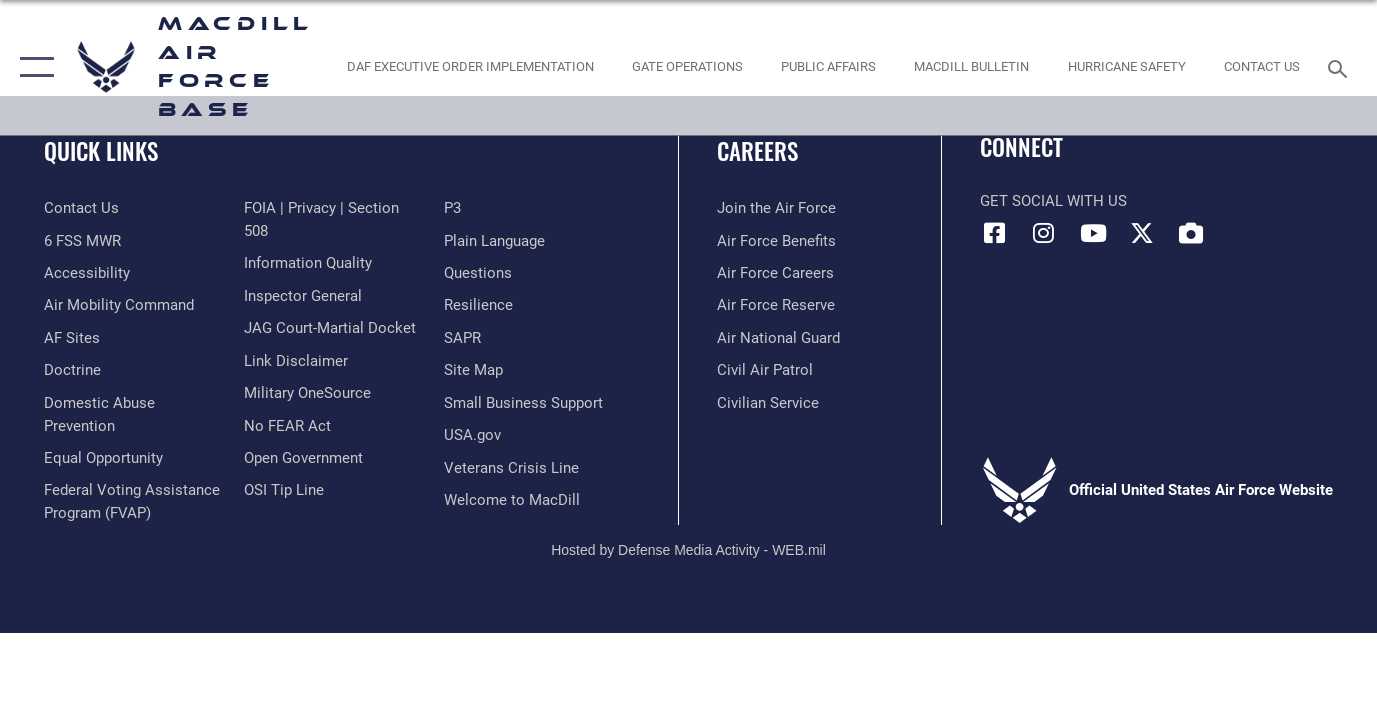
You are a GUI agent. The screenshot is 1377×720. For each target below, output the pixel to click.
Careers (757, 151)
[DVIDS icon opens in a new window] (1191, 233)
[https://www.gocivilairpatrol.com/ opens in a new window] (765, 370)
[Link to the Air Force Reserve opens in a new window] (776, 305)
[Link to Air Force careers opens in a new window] (775, 273)
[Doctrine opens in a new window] (72, 370)
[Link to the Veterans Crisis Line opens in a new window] (511, 468)
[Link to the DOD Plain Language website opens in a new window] (494, 241)
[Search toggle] (1341, 67)
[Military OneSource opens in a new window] (307, 393)
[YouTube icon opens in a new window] (1093, 233)
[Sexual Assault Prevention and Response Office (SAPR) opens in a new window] (462, 338)
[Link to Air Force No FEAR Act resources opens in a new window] (287, 426)
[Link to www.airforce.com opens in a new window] (776, 208)
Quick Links (101, 151)
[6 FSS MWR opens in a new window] (82, 241)
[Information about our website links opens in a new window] (296, 361)
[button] (32, 67)
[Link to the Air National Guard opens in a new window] (778, 338)
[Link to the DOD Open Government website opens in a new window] (303, 458)
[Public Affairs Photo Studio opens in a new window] (829, 67)
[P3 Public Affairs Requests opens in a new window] (452, 208)
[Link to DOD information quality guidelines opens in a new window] (308, 263)
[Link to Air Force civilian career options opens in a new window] (768, 403)
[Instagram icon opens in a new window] (1044, 233)
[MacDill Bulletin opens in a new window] (972, 67)
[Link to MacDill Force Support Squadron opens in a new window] (512, 500)
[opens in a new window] (72, 338)
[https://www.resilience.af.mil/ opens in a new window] (478, 305)
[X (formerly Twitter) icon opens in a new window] (1142, 233)
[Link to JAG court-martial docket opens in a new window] (330, 328)
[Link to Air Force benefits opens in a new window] (776, 241)
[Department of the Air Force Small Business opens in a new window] (523, 403)
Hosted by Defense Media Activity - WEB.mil (688, 550)
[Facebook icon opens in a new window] (995, 233)
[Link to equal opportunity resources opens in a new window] (103, 458)
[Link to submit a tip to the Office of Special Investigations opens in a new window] (284, 490)
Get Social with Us (1053, 201)
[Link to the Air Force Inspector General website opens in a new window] (303, 296)
